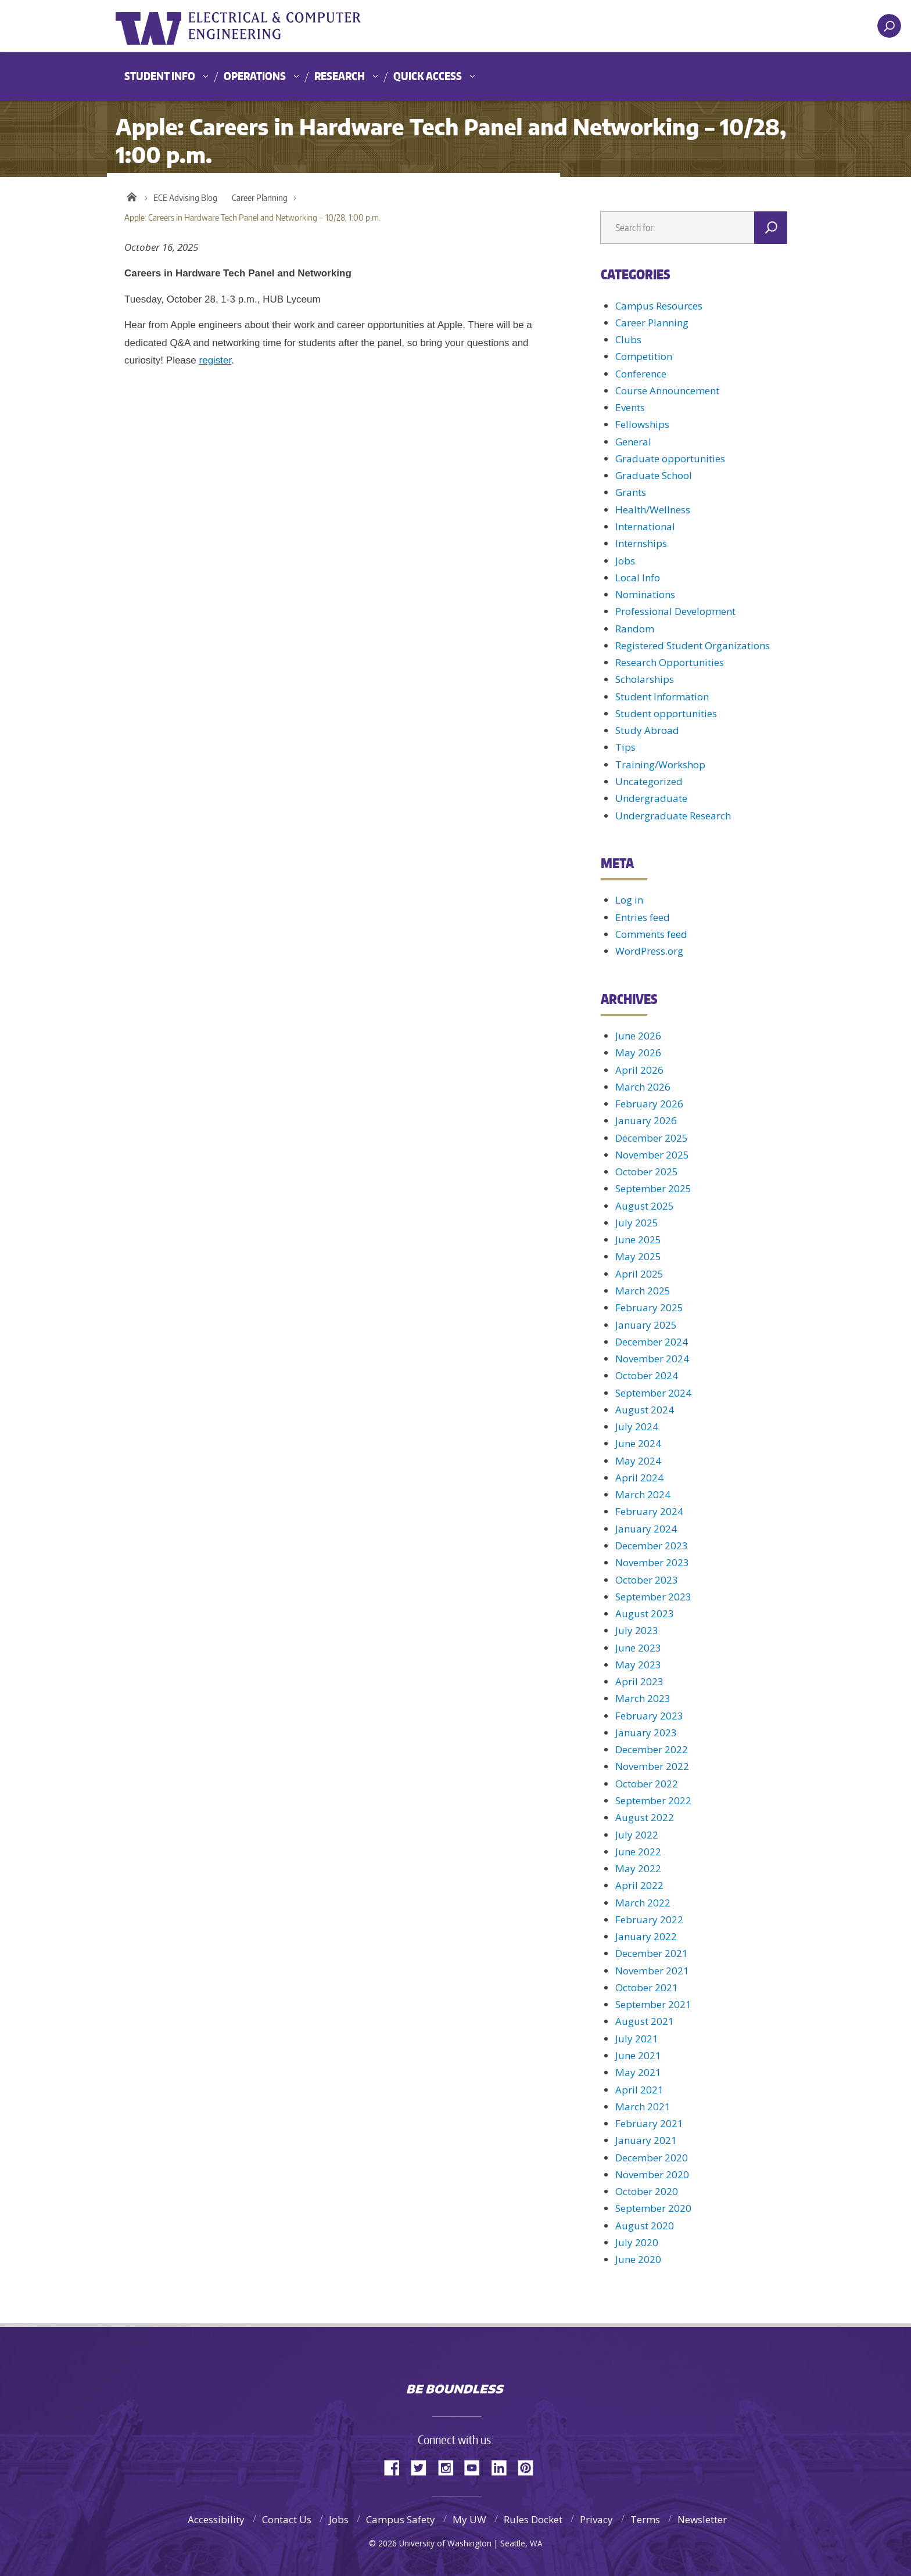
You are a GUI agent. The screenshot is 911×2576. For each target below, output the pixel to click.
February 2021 (649, 2123)
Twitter (423, 2466)
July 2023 (636, 1630)
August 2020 (644, 2225)
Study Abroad (647, 730)
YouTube (476, 2466)
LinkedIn (503, 2466)
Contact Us (286, 2519)
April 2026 (639, 1070)
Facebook (396, 2466)
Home (131, 195)
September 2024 (653, 1392)
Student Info (159, 76)
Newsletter (702, 2519)
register (215, 360)
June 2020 (638, 2259)
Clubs (628, 339)
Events (630, 407)
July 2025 (636, 1222)
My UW (469, 2519)
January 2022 (646, 1936)
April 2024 (639, 1477)
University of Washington (163, 26)
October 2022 (646, 1783)
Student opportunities (666, 713)
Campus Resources (658, 305)
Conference (640, 373)
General (633, 441)
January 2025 (646, 1325)
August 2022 (644, 1817)
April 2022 (639, 1885)
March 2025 (642, 1290)
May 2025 (638, 1256)
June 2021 (638, 2055)
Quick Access (427, 76)
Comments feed (651, 934)
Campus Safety (400, 2519)
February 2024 (649, 1511)
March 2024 (642, 1494)
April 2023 (639, 1681)
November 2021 (652, 1970)
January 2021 (646, 2140)
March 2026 (642, 1086)
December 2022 (651, 1749)
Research (339, 76)
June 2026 (638, 1035)
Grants (630, 492)
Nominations (645, 594)
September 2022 (653, 1800)
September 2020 (653, 2208)
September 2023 (653, 1596)
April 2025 (639, 1273)
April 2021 (639, 2089)
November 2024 (652, 1358)
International (645, 526)
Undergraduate (651, 798)
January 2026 (646, 1120)
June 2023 (638, 1647)
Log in (629, 899)
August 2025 (644, 1206)
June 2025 (638, 1239)
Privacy (596, 2519)
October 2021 (646, 1987)
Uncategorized (649, 781)
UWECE (330, 26)
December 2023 (651, 1545)
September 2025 (653, 1188)
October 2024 (646, 1375)
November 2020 (652, 2174)
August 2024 (644, 1409)
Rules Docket (533, 2519)
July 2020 (636, 2242)
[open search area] (889, 26)
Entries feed (642, 917)
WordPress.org (649, 951)
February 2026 (649, 1103)
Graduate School (653, 475)
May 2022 (638, 1868)
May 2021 (638, 2072)
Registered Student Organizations (692, 645)
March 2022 (642, 1902)
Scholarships (644, 679)
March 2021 (642, 2106)
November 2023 (652, 1562)
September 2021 (653, 2004)
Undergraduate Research (673, 815)
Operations (255, 76)
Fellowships (642, 424)
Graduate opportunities (670, 458)
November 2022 (652, 1766)
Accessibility (216, 2519)
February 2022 (649, 1919)
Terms (645, 2519)
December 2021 (651, 1953)
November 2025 (652, 1154)
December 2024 (651, 1341)
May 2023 (638, 1664)
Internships (641, 543)
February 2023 (649, 1715)
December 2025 (651, 1138)
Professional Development (675, 611)
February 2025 (649, 1307)
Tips (625, 747)
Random (634, 628)
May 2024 (638, 1460)
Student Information (662, 696)
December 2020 (651, 2157)
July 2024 (636, 1426)
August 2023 (644, 1613)
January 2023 (646, 1732)
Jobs (625, 560)
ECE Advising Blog (185, 197)
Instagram (449, 2466)
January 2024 (646, 1528)
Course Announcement (667, 390)
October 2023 (646, 1579)
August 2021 (644, 2021)
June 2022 (638, 1851)
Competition (643, 356)
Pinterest (530, 2466)
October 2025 (646, 1171)
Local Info (637, 577)
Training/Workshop (660, 764)
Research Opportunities (669, 662)
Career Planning (260, 197)
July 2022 (636, 1834)
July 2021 (636, 2038)
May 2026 (638, 1052)
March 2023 (642, 1698)
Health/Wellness (652, 509)
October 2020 (646, 2191)
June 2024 (638, 1443)
